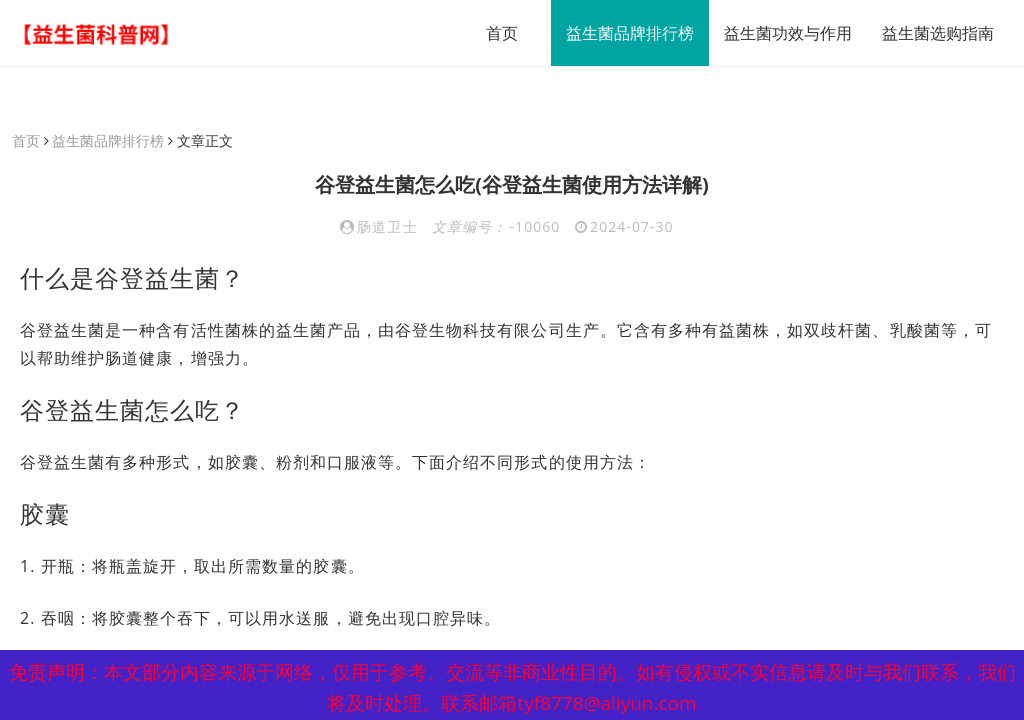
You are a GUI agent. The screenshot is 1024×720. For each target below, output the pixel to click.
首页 (502, 33)
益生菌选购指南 (938, 33)
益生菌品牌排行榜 (630, 33)
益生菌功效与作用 (788, 33)
